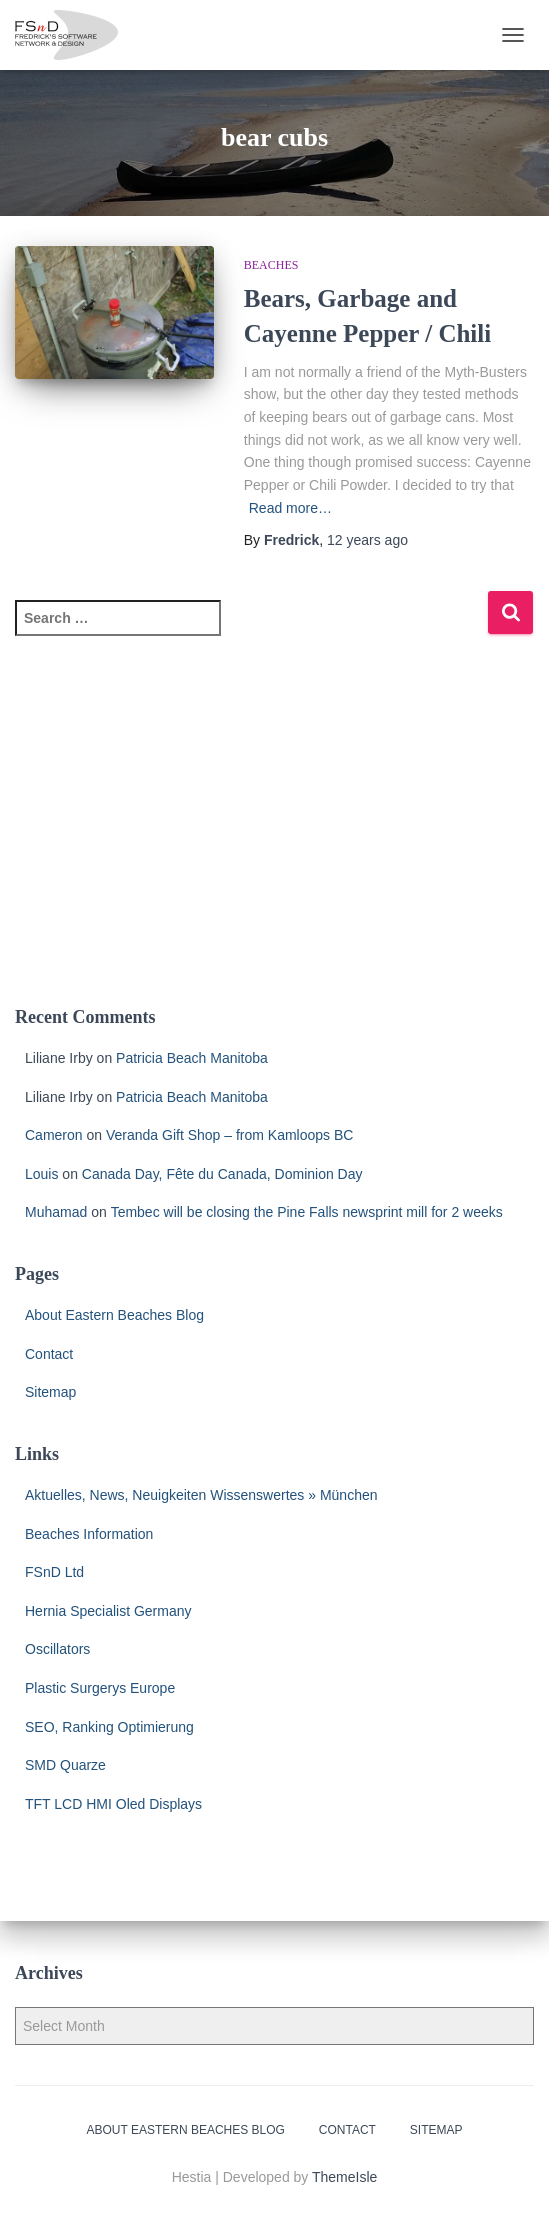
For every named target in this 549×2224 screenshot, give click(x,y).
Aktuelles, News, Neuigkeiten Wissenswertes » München (201, 1495)
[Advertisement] (274, 833)
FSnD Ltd (54, 1572)
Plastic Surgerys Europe (100, 1688)
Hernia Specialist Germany (108, 1611)
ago (367, 540)
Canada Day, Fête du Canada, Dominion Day (222, 1174)
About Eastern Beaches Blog (114, 1315)
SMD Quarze (65, 1765)
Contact (49, 1354)
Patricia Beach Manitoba (192, 1058)
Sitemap (50, 1392)
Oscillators (57, 1649)
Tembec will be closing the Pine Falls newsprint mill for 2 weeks (307, 1212)
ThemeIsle (344, 2177)
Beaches (271, 265)
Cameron (54, 1135)
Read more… (290, 508)
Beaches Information (89, 1534)
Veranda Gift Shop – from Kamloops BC (229, 1135)
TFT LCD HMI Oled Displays (113, 1804)
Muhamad (56, 1212)
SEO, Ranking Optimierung (109, 1727)
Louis (41, 1174)
